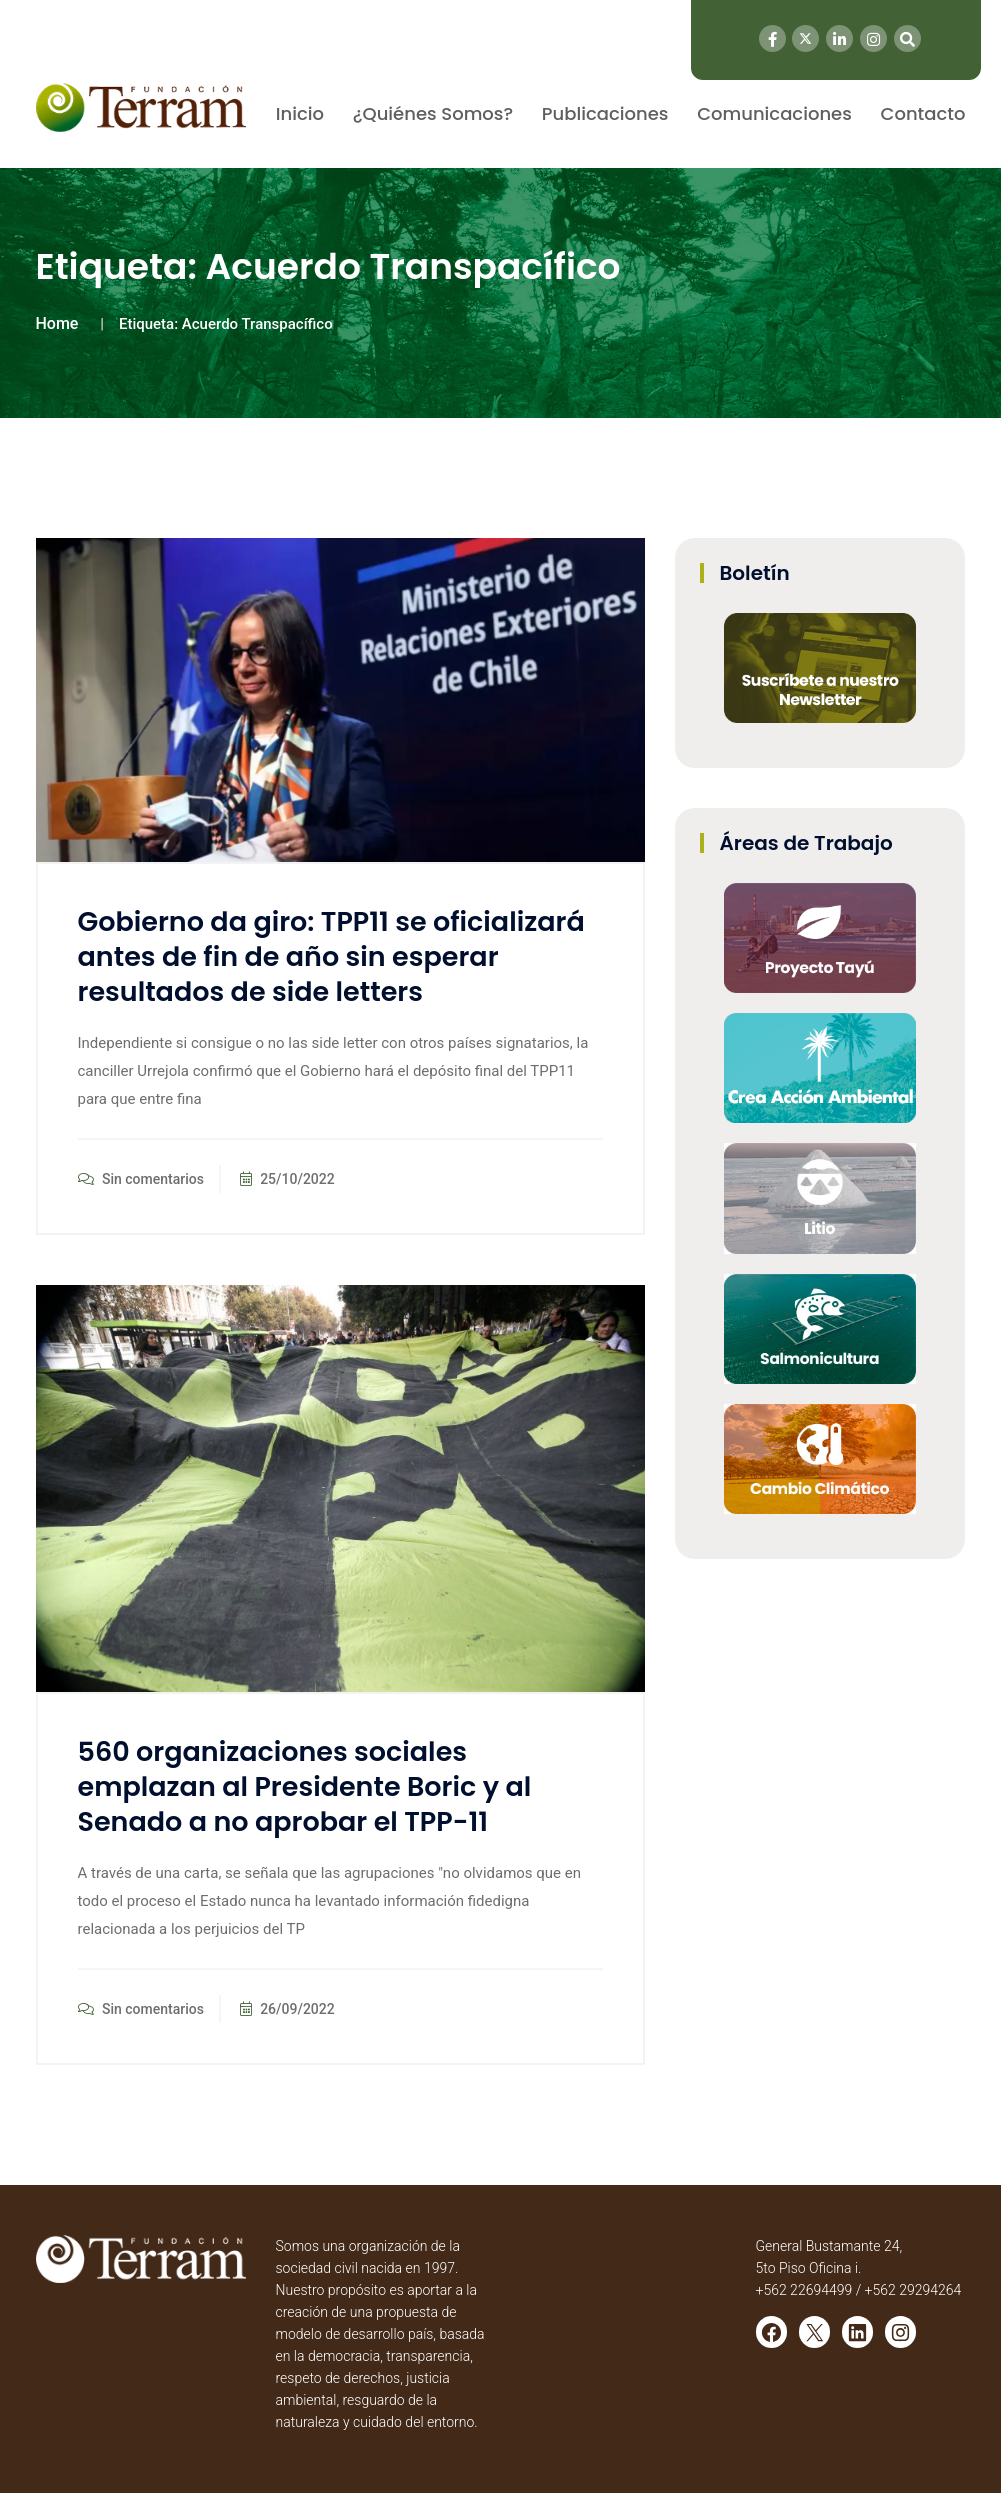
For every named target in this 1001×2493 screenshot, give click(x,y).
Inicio (300, 113)
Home (57, 323)
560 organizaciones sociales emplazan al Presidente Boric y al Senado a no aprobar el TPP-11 (305, 1786)
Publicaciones (605, 113)
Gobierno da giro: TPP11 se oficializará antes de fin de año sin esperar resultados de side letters (331, 956)
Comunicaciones (774, 113)
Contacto (923, 113)
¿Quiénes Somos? (433, 113)
